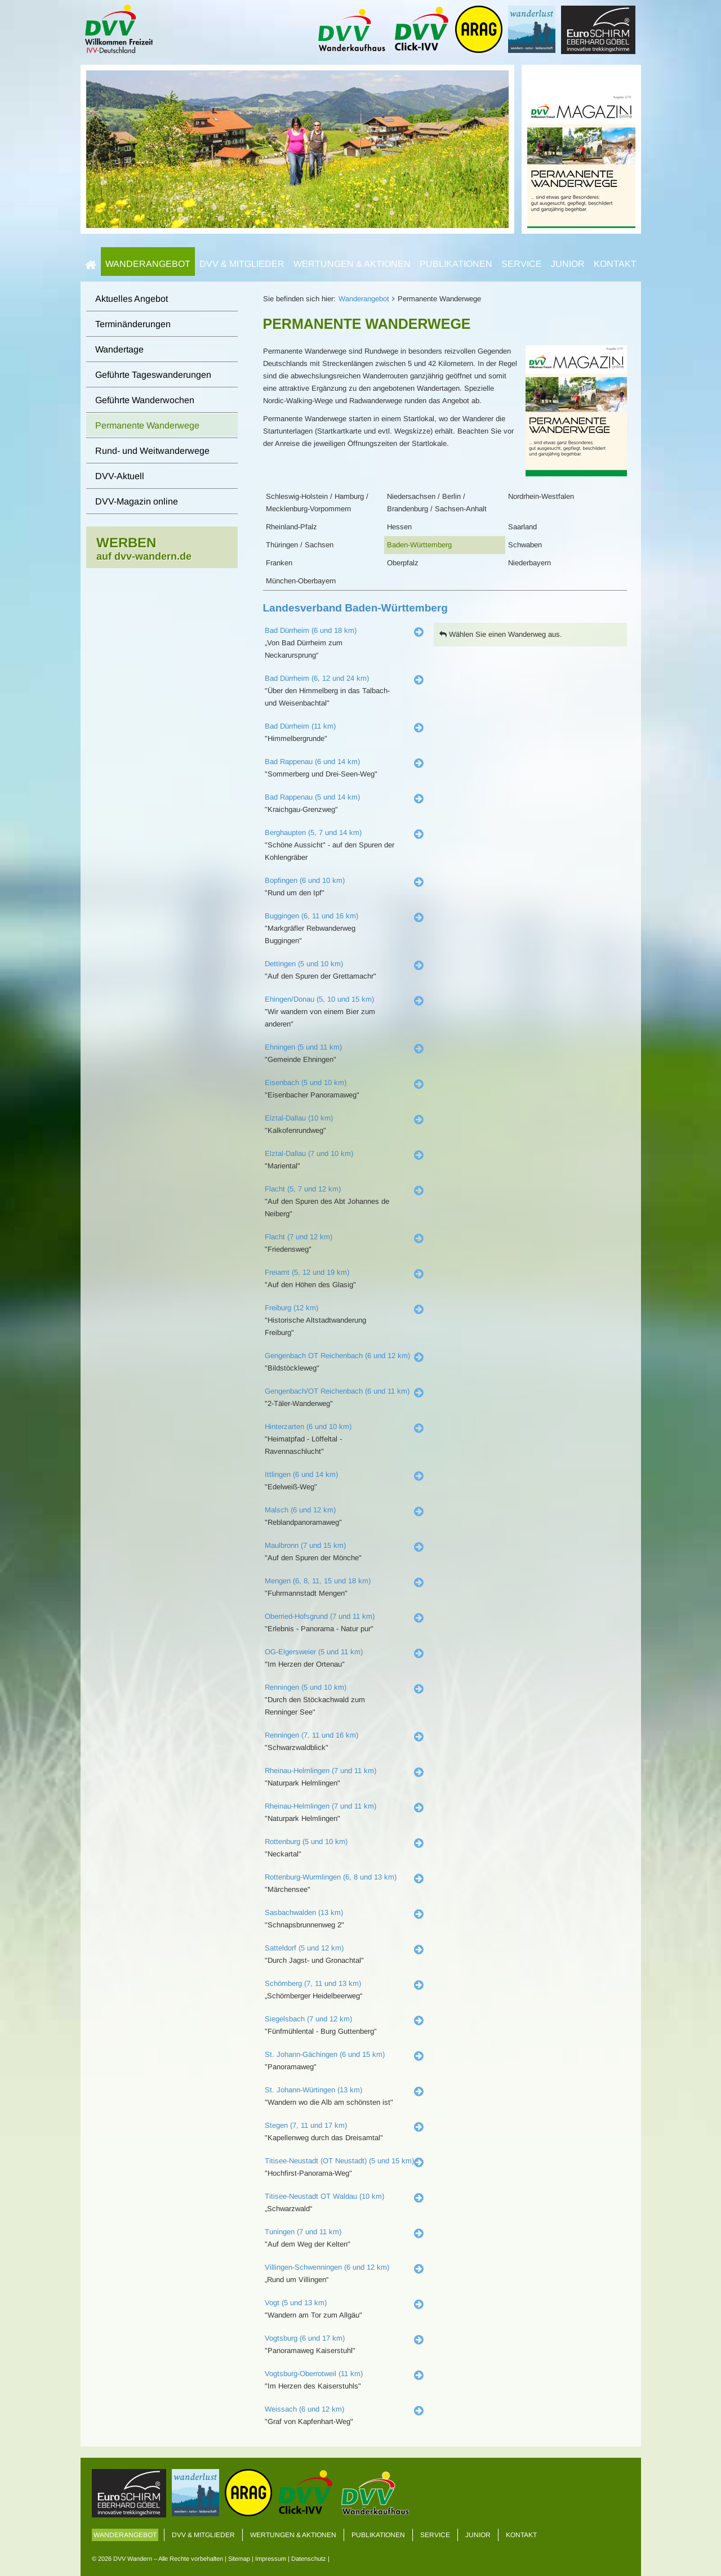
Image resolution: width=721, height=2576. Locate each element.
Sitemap (239, 2558)
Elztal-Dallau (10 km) (299, 1118)
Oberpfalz (403, 563)
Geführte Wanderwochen (144, 400)
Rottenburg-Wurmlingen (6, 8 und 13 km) (331, 1877)
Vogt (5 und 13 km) (296, 2302)
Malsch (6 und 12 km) (300, 1510)
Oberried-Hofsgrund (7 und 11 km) (320, 1616)
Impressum (270, 2558)
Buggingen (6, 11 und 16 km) (311, 916)
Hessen (399, 527)
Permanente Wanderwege (147, 425)
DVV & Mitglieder (241, 264)
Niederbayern (529, 563)
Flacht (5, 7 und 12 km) (303, 1189)
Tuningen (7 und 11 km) (303, 2231)
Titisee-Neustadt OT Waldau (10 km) (324, 2196)
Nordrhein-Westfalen (541, 496)
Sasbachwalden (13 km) (304, 1912)
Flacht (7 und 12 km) (298, 1237)
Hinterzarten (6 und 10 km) (308, 1426)
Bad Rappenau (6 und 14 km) (312, 761)
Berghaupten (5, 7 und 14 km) (313, 832)
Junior (568, 264)
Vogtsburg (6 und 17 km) (305, 2338)
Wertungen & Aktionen (352, 264)
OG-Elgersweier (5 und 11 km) (314, 1652)
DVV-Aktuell (119, 476)
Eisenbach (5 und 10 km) (305, 1082)
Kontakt (615, 264)
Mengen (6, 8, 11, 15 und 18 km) (318, 1581)
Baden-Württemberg (419, 545)
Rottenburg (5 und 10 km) (306, 1841)
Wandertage (119, 349)
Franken (279, 563)
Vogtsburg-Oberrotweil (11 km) (314, 2373)
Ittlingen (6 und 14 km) (301, 1474)
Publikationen (456, 264)
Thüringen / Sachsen (299, 545)
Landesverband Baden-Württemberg (355, 608)
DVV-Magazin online (136, 501)
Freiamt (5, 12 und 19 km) (307, 1272)
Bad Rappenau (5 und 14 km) (312, 797)
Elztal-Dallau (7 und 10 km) (309, 1153)
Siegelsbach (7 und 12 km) (308, 2019)
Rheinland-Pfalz (291, 527)
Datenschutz (308, 2558)
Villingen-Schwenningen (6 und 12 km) (327, 2267)
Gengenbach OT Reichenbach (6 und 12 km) (337, 1355)
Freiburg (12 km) (291, 1307)
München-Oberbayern (301, 581)
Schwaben (525, 545)
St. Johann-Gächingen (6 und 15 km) (325, 2054)
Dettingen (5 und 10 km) (304, 963)
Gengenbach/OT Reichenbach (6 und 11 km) (337, 1391)
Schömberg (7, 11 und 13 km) (313, 1983)
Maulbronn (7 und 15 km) (305, 1545)
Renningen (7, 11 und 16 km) (311, 1735)
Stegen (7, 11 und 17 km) (306, 2125)
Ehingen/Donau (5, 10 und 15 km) (319, 999)
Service (521, 264)
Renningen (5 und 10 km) (305, 1687)
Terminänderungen (133, 324)
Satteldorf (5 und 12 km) (304, 1948)
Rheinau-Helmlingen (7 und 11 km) (320, 1770)
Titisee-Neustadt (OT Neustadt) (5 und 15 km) (339, 2161)
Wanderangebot (147, 264)
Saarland (522, 527)
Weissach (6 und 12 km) (304, 2409)
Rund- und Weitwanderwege (152, 451)
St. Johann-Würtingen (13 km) (313, 2090)
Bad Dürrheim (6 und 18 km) (311, 630)
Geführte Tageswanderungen (153, 375)
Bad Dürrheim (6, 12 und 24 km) (317, 678)
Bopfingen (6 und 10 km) (305, 880)
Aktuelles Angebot (131, 298)
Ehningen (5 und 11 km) (303, 1047)
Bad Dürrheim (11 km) (300, 726)
